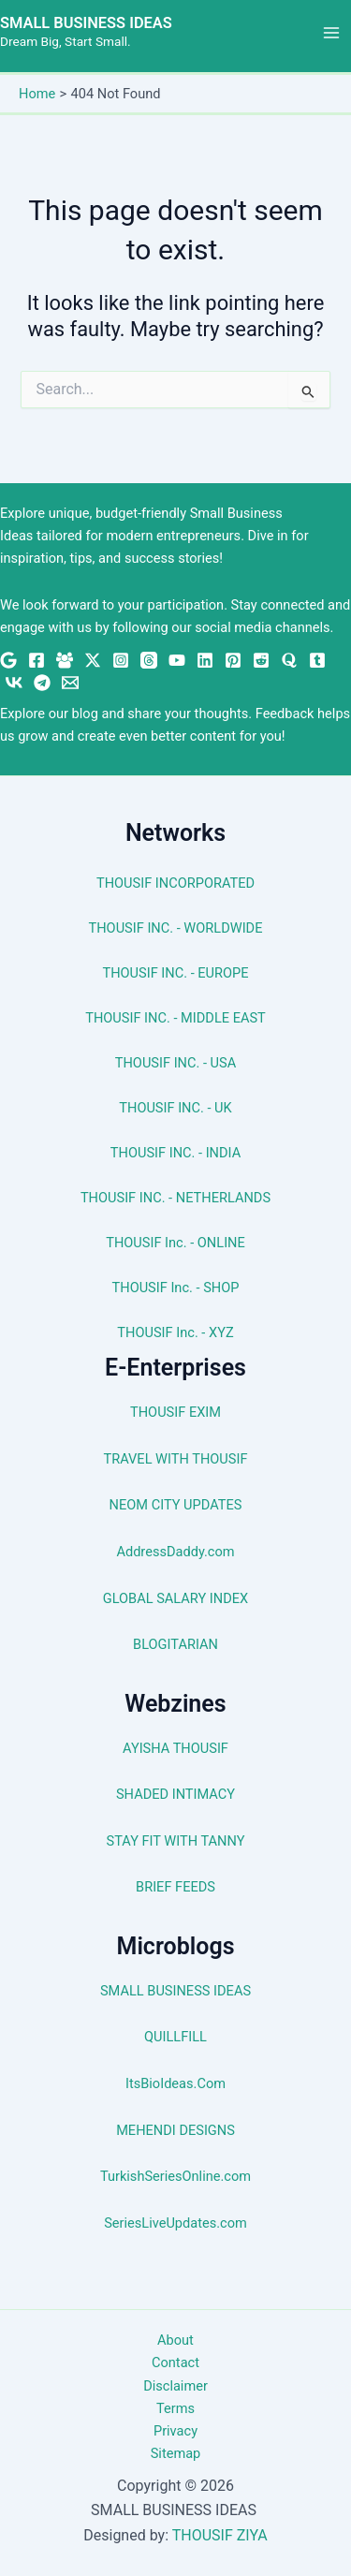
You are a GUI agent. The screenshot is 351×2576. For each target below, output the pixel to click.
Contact (175, 2362)
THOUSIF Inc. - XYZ (175, 1332)
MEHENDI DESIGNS (175, 2130)
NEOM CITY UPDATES (176, 1504)
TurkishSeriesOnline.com (175, 2176)
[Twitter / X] (92, 660)
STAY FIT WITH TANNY (176, 1841)
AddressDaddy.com (175, 1551)
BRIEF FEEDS (175, 1886)
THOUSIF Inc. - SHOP (176, 1287)
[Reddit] (261, 660)
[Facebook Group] (64, 660)
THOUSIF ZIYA (220, 2535)
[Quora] (289, 660)
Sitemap (176, 2453)
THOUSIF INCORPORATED (175, 883)
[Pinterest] (233, 660)
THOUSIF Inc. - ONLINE (175, 1242)
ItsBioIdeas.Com (175, 2083)
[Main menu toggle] (331, 32)
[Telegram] (42, 682)
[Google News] (8, 660)
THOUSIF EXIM (175, 1412)
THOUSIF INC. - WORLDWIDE (176, 928)
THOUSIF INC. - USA (175, 1062)
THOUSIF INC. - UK (175, 1107)
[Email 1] (70, 682)
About (175, 2340)
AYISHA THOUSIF (175, 1748)
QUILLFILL (175, 2036)
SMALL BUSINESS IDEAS (86, 23)
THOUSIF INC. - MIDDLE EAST (175, 1017)
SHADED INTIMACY (175, 1794)
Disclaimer (175, 2385)
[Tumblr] (317, 660)
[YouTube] (176, 660)
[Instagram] (120, 660)
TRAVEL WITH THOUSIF (176, 1458)
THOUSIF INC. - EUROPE (175, 972)
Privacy (175, 2430)
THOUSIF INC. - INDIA (175, 1152)
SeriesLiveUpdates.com (175, 2223)
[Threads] (148, 660)
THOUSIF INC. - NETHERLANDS (175, 1197)
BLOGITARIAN (175, 1644)
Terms (175, 2408)
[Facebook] (36, 660)
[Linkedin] (205, 660)
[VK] (14, 682)
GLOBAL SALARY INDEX (175, 1598)
